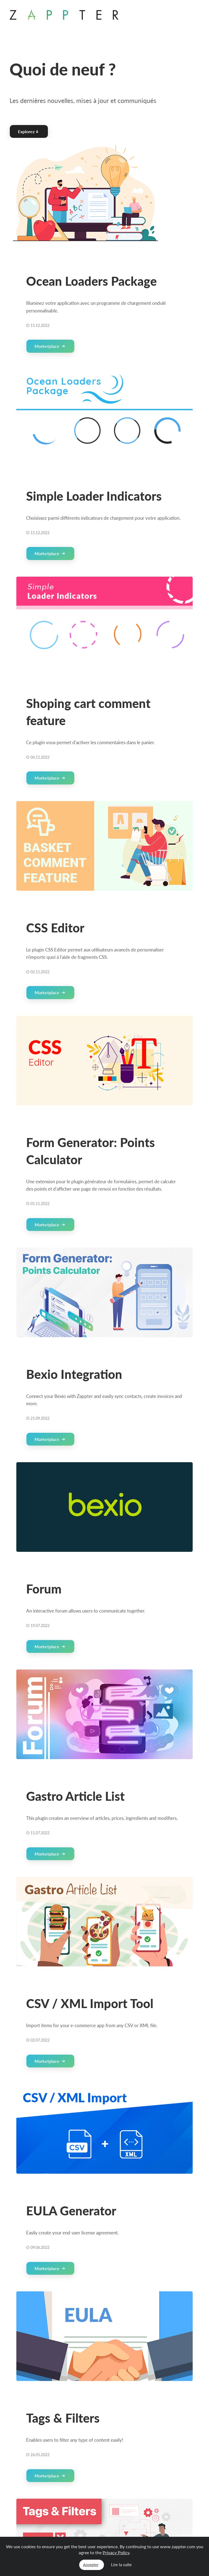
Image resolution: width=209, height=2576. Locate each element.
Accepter (91, 2565)
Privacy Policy (116, 2552)
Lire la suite (121, 2564)
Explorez (28, 131)
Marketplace (50, 346)
